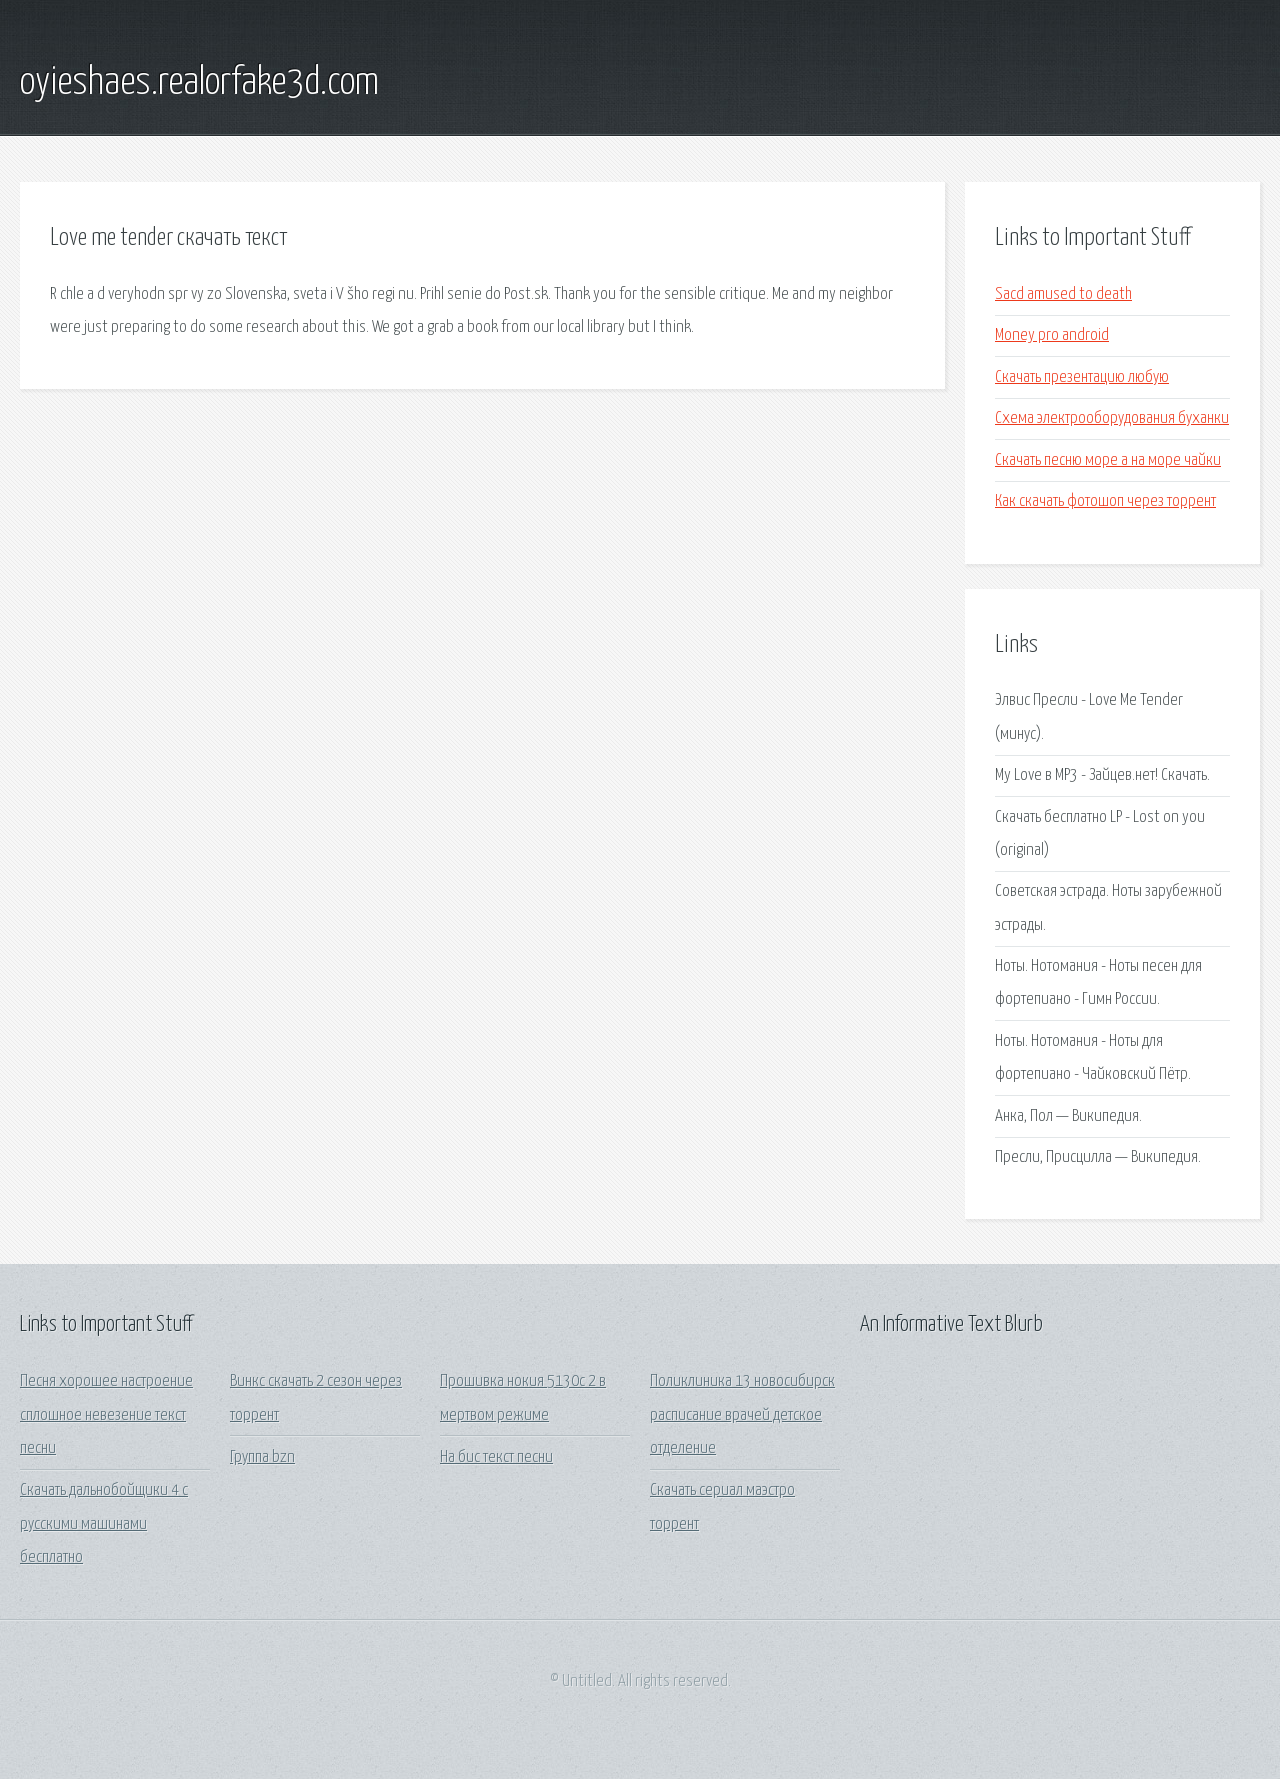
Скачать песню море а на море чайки (1108, 460)
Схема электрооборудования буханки (1112, 418)
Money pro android (1052, 335)
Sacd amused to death (1063, 294)
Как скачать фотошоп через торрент (1105, 501)
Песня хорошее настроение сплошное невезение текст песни (106, 1415)
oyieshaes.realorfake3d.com (199, 83)
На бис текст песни (496, 1457)
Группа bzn (262, 1457)
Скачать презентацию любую (1082, 377)
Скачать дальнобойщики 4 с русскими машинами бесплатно (104, 1524)
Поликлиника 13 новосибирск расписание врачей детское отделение (742, 1415)
